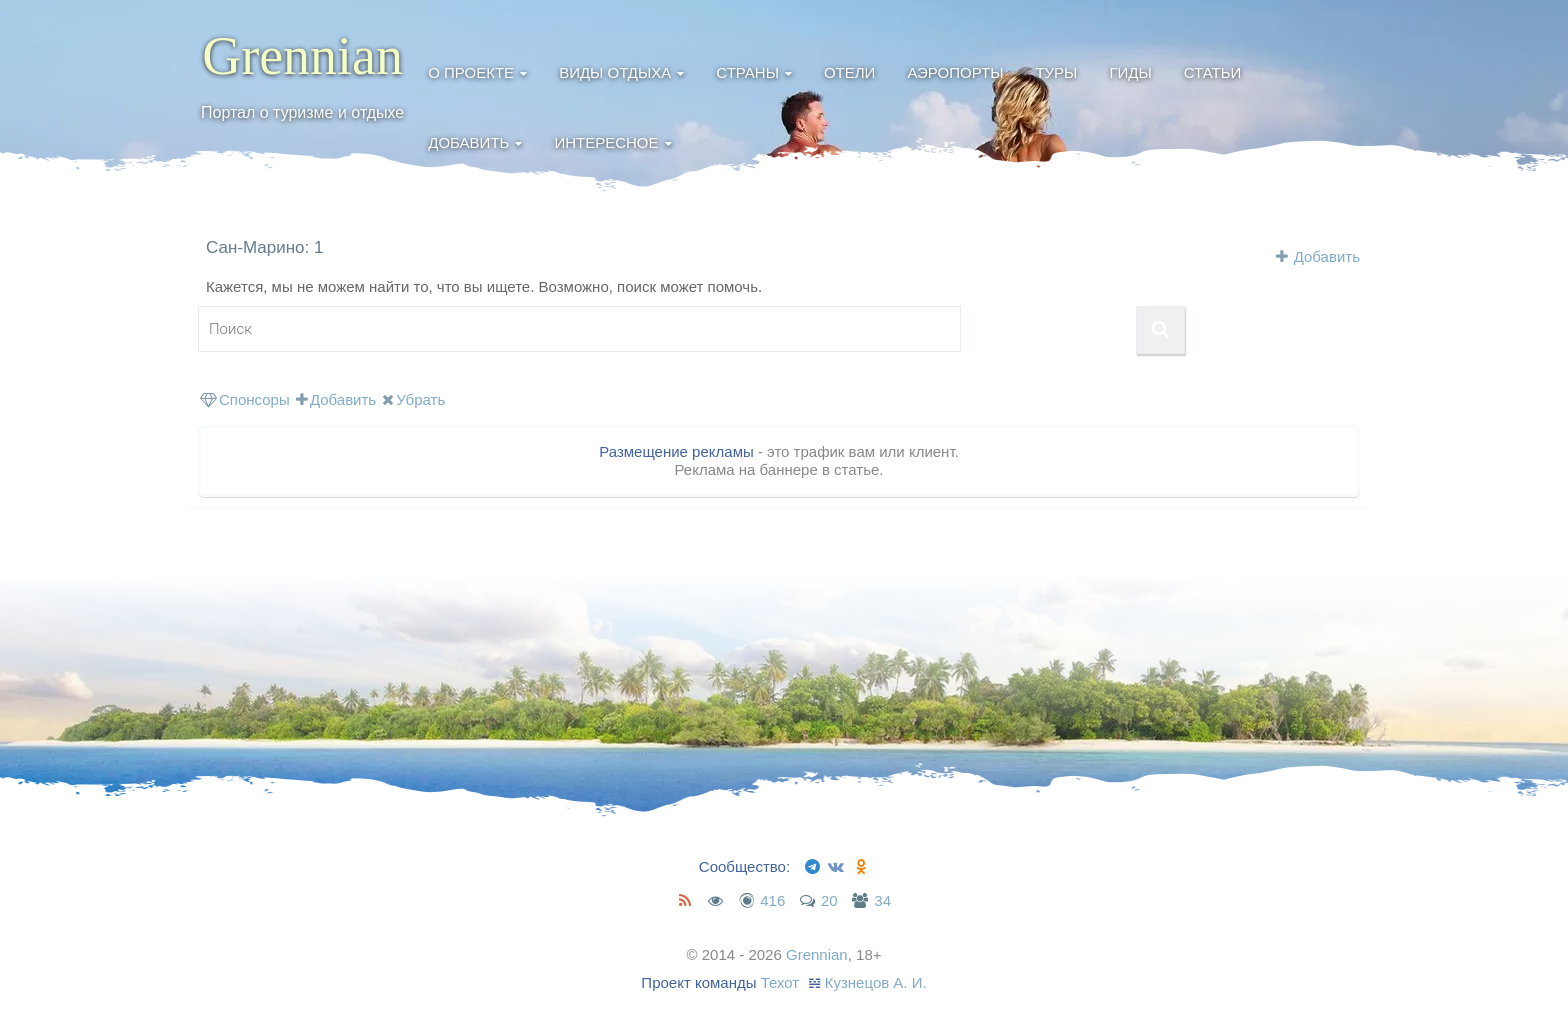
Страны (747, 72)
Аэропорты (955, 72)
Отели (849, 72)
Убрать (413, 399)
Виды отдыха (615, 72)
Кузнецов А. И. (876, 982)
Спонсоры (245, 399)
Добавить (468, 142)
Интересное (606, 142)
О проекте (471, 72)
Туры (1056, 72)
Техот (780, 982)
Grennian (302, 56)
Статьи (1213, 72)
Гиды (1130, 72)
